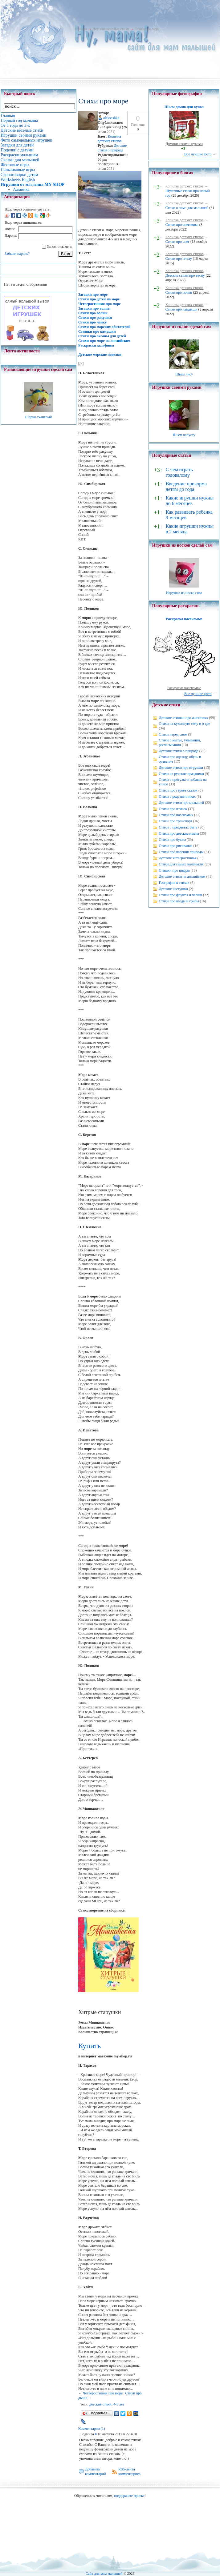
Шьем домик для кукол (184, 107)
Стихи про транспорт (175, 821)
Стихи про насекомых (176, 815)
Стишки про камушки (97, 331)
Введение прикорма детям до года (186, 486)
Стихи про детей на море (99, 299)
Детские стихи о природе (112, 147)
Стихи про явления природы (181, 852)
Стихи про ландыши (181, 309)
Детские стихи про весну (185, 275)
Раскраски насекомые (184, 688)
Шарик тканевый (38, 417)
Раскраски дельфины (96, 345)
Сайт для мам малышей (103, 2573)
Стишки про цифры (174, 870)
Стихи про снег (177, 241)
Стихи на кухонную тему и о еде (184, 723)
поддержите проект (129, 2496)
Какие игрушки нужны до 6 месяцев (190, 500)
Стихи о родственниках (177, 796)
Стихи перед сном (173, 734)
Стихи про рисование (175, 846)
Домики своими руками (183, 144)
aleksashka (111, 118)
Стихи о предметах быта (178, 827)
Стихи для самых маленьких (181, 864)
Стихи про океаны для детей (102, 336)
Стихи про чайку (92, 322)
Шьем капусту (184, 435)
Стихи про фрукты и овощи (180, 895)
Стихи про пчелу (178, 258)
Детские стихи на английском (182, 876)
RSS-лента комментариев (129, 2471)
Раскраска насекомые (184, 619)
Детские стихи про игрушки (181, 767)
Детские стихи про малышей (181, 802)
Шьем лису (184, 374)
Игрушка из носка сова (184, 593)
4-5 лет (118, 2404)
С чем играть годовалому (179, 472)
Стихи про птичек (173, 809)
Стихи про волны (93, 313)
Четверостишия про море (99, 304)
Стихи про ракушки (95, 317)
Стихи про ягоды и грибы (179, 901)
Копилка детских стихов (110, 138)
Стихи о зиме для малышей (187, 208)
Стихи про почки (178, 292)
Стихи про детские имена (179, 833)
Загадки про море (93, 294)
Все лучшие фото (198, 154)
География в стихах (174, 883)
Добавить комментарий (95, 2471)
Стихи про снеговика (181, 225)
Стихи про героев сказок (178, 790)
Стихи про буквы (172, 839)
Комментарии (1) (91, 2428)
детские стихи (100, 2404)
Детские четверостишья (177, 858)
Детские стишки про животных (183, 718)
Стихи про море (147, 29)
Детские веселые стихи (110, 29)
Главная (81, 29)
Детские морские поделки (99, 354)
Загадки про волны (94, 308)
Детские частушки (173, 889)
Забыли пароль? (17, 253)
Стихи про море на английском (104, 341)
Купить (89, 2046)
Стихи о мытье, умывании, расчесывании (180, 742)
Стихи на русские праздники (181, 774)
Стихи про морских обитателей (104, 327)
